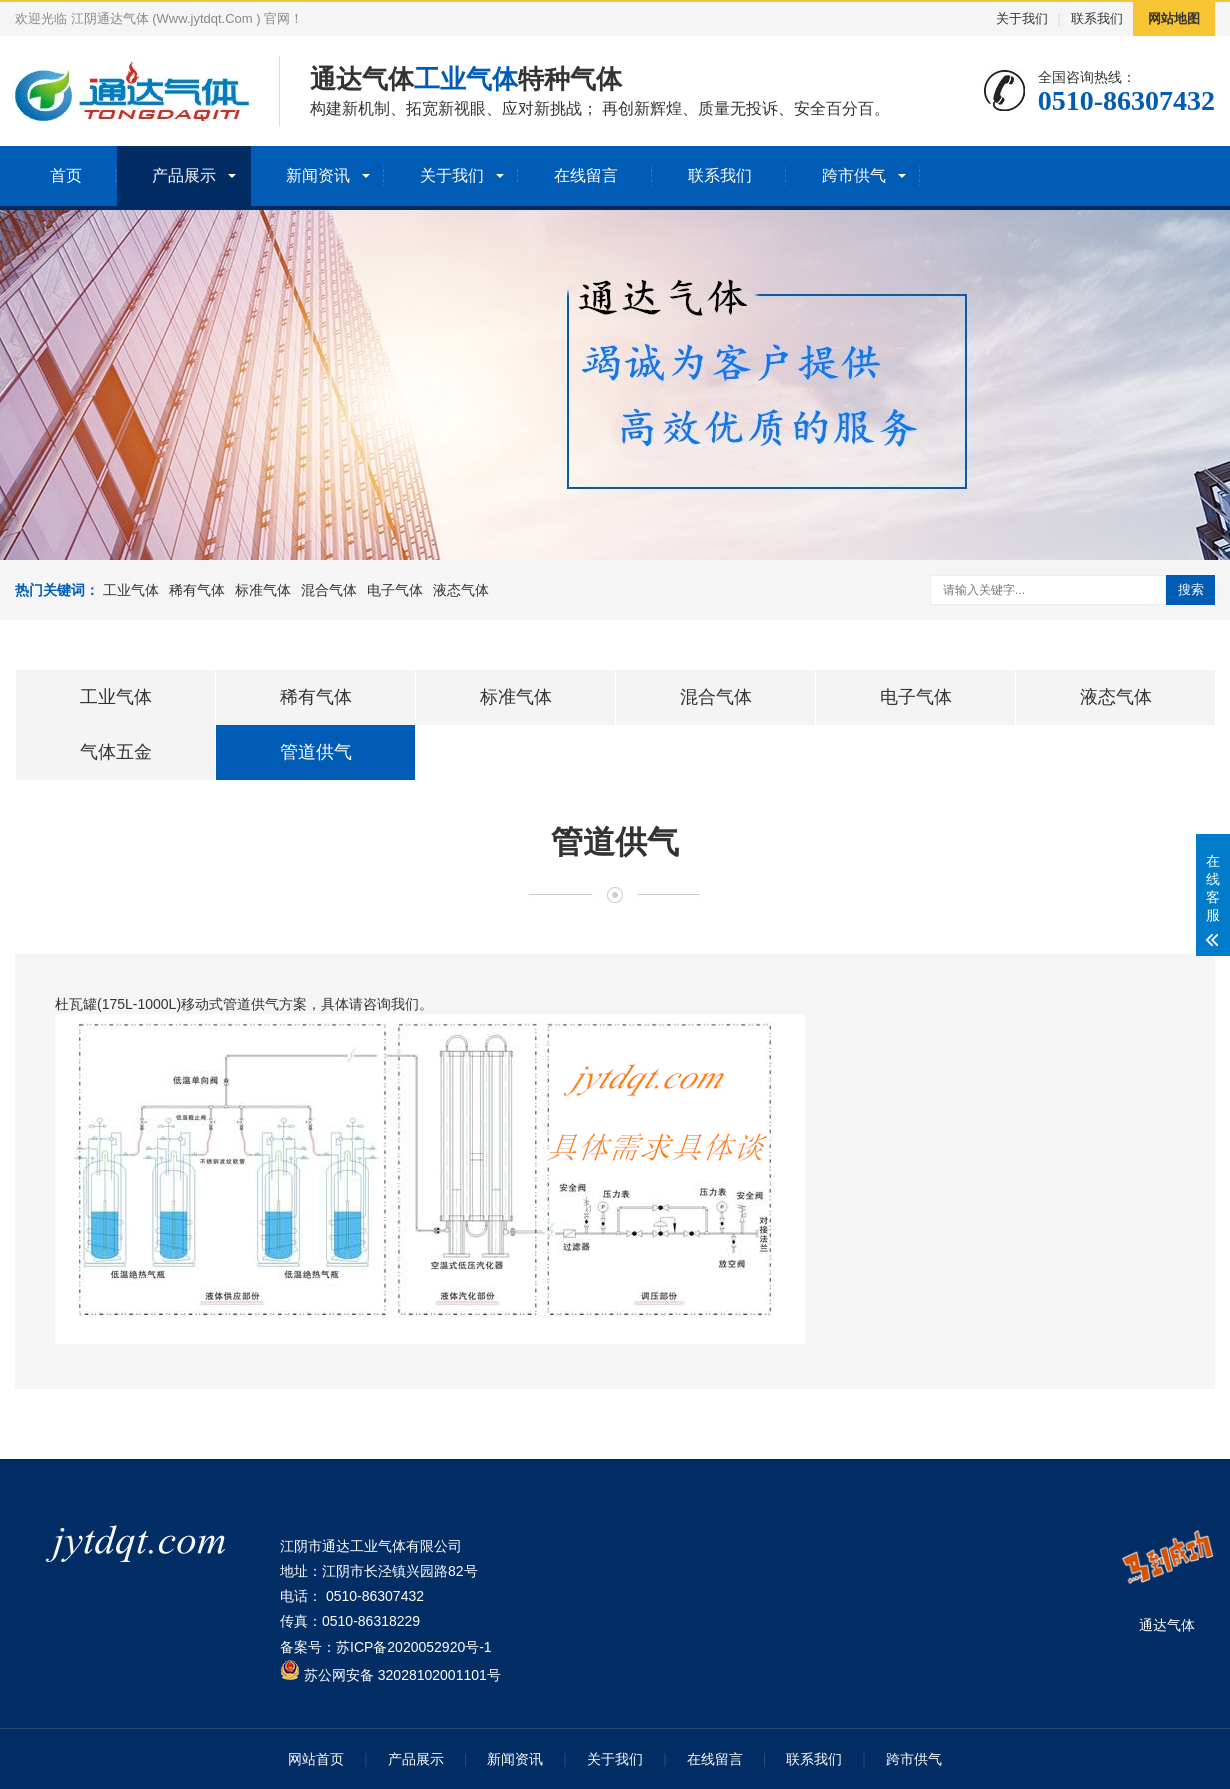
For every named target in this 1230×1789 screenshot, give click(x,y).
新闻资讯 (318, 175)
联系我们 (1097, 18)
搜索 (1191, 589)
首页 (66, 175)
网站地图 (1174, 18)
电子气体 (395, 590)
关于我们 (1022, 18)
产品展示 (184, 175)
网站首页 (316, 1759)
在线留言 (586, 175)
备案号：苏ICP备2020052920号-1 (386, 1647)
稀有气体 (197, 590)
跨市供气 (854, 175)
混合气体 (329, 590)
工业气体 (131, 590)
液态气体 (461, 590)
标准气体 (263, 590)
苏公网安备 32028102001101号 (390, 1675)
